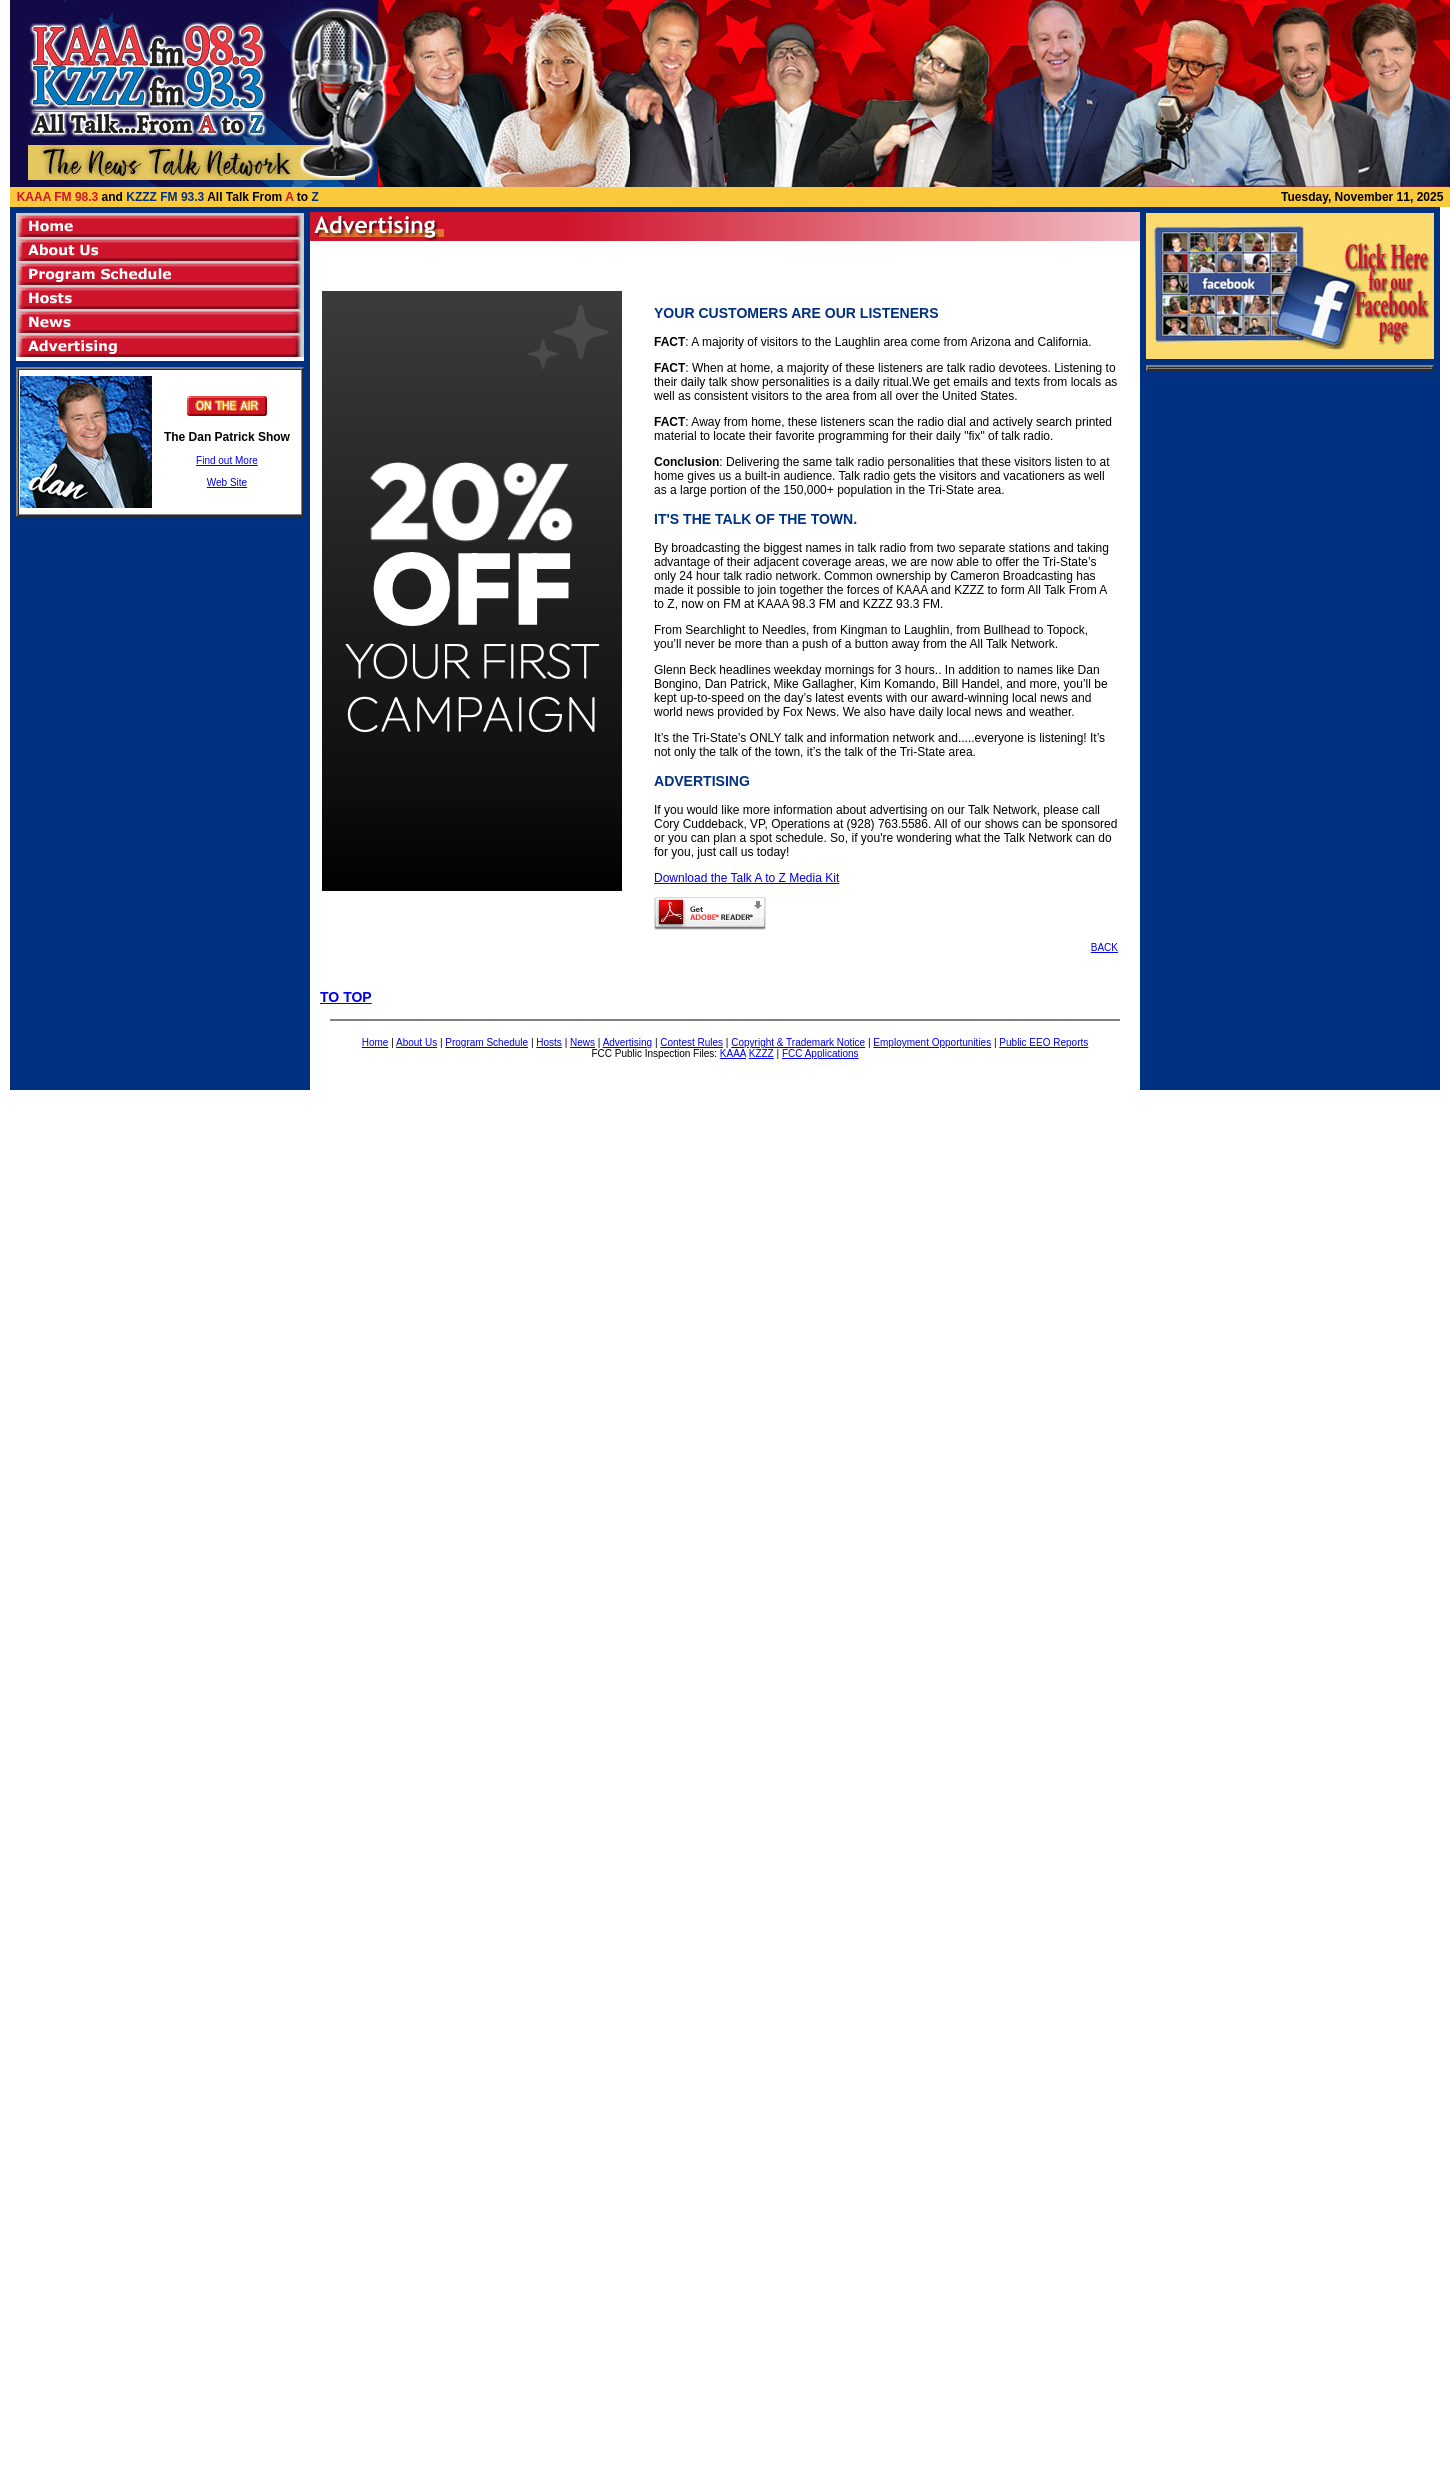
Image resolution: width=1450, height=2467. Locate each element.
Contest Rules (691, 1042)
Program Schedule (486, 1042)
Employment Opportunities (932, 1042)
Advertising (627, 1042)
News (582, 1042)
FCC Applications (820, 1053)
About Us (416, 1042)
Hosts (549, 1042)
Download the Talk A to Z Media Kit (746, 878)
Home (375, 1042)
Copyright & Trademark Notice (798, 1042)
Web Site (227, 482)
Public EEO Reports (1043, 1042)
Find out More (227, 460)
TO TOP (346, 997)
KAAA (733, 1053)
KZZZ (761, 1053)
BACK (1104, 947)
